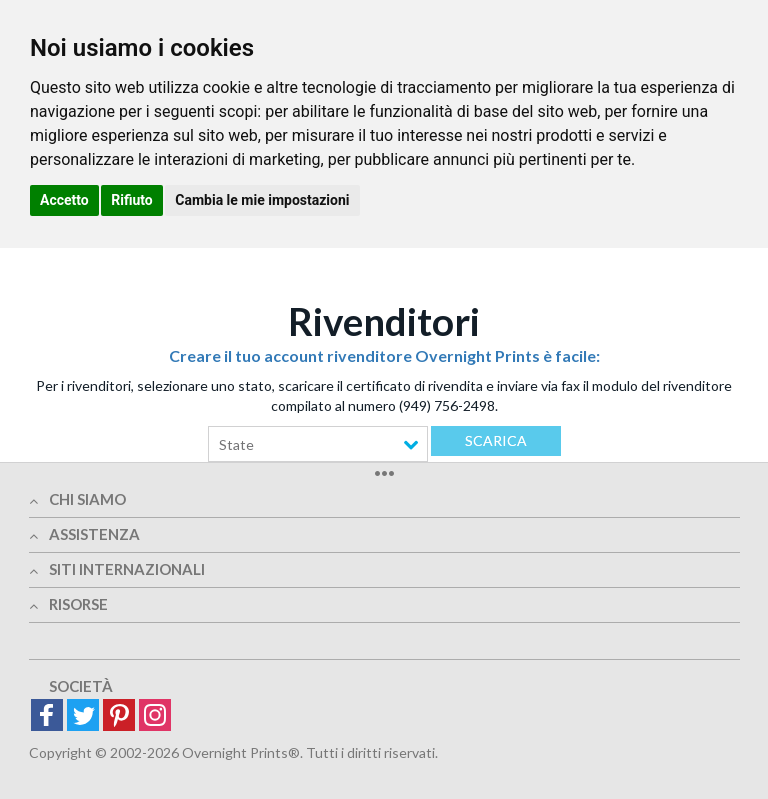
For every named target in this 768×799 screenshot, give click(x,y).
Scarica (496, 440)
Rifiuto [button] (132, 200)
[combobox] (318, 444)
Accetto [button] (64, 200)
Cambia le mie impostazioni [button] (262, 200)
